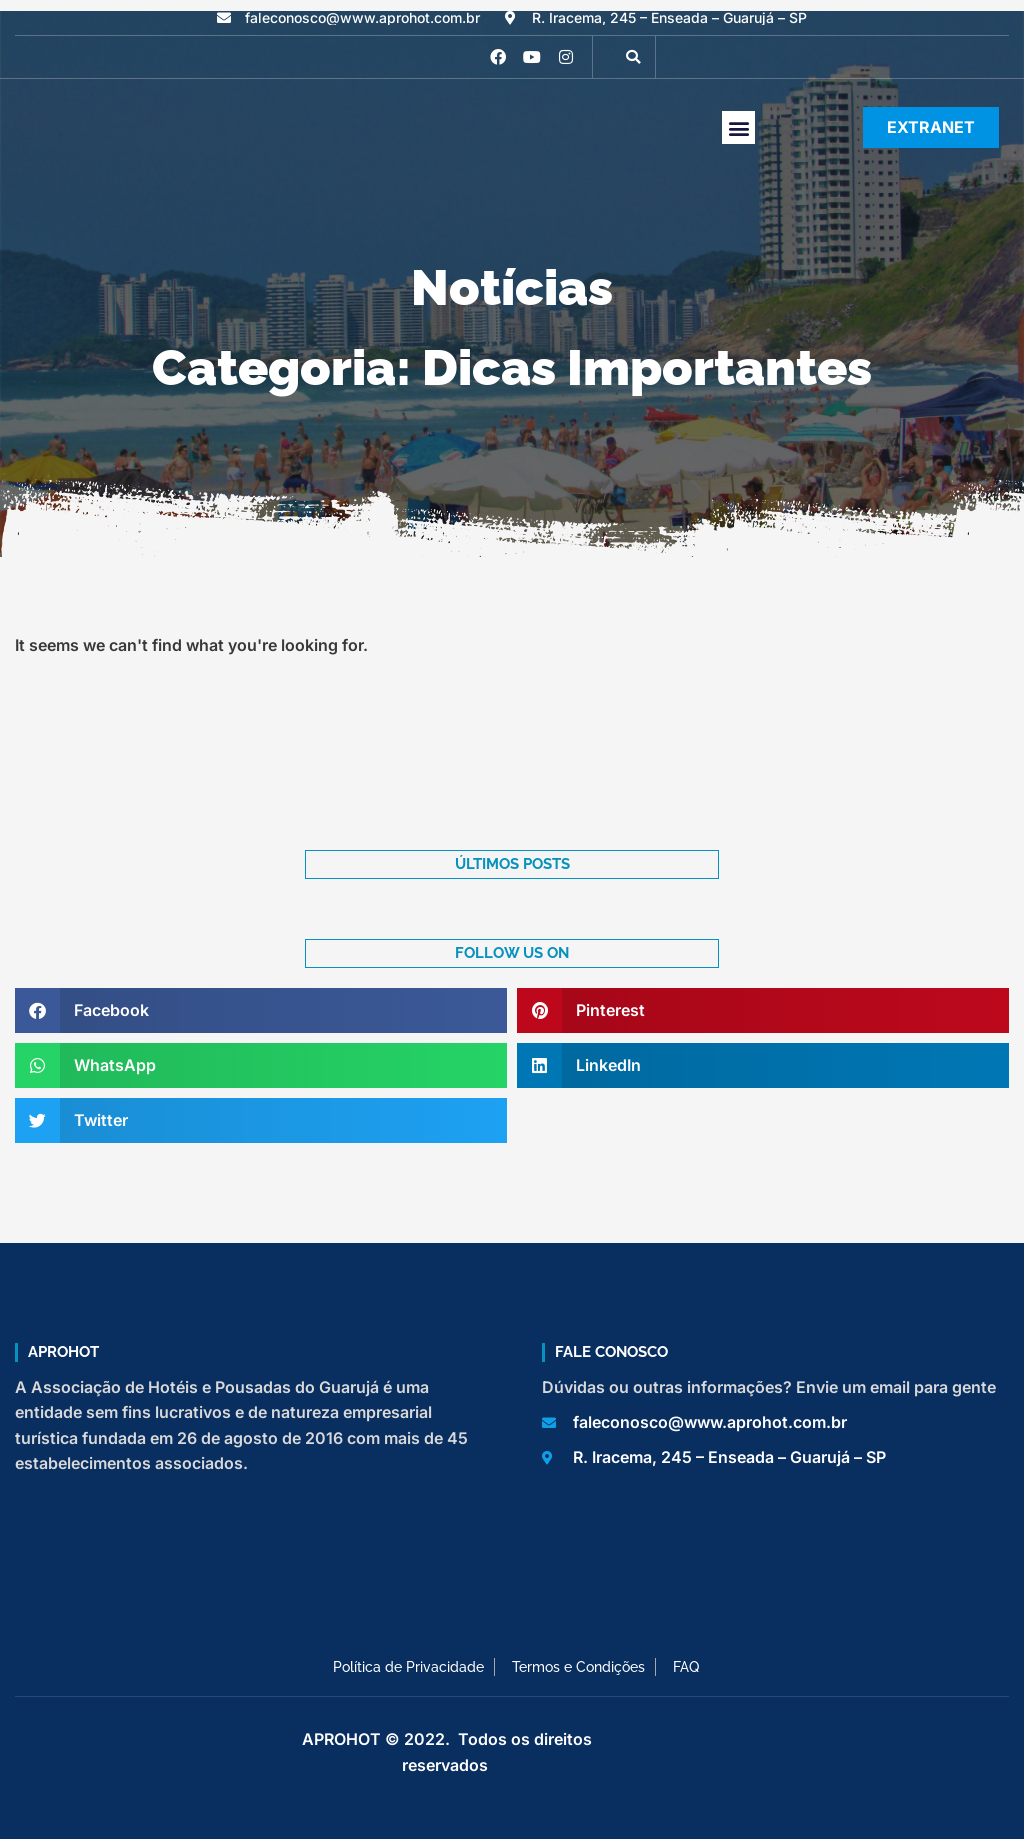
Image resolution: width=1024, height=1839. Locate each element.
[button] (633, 57)
